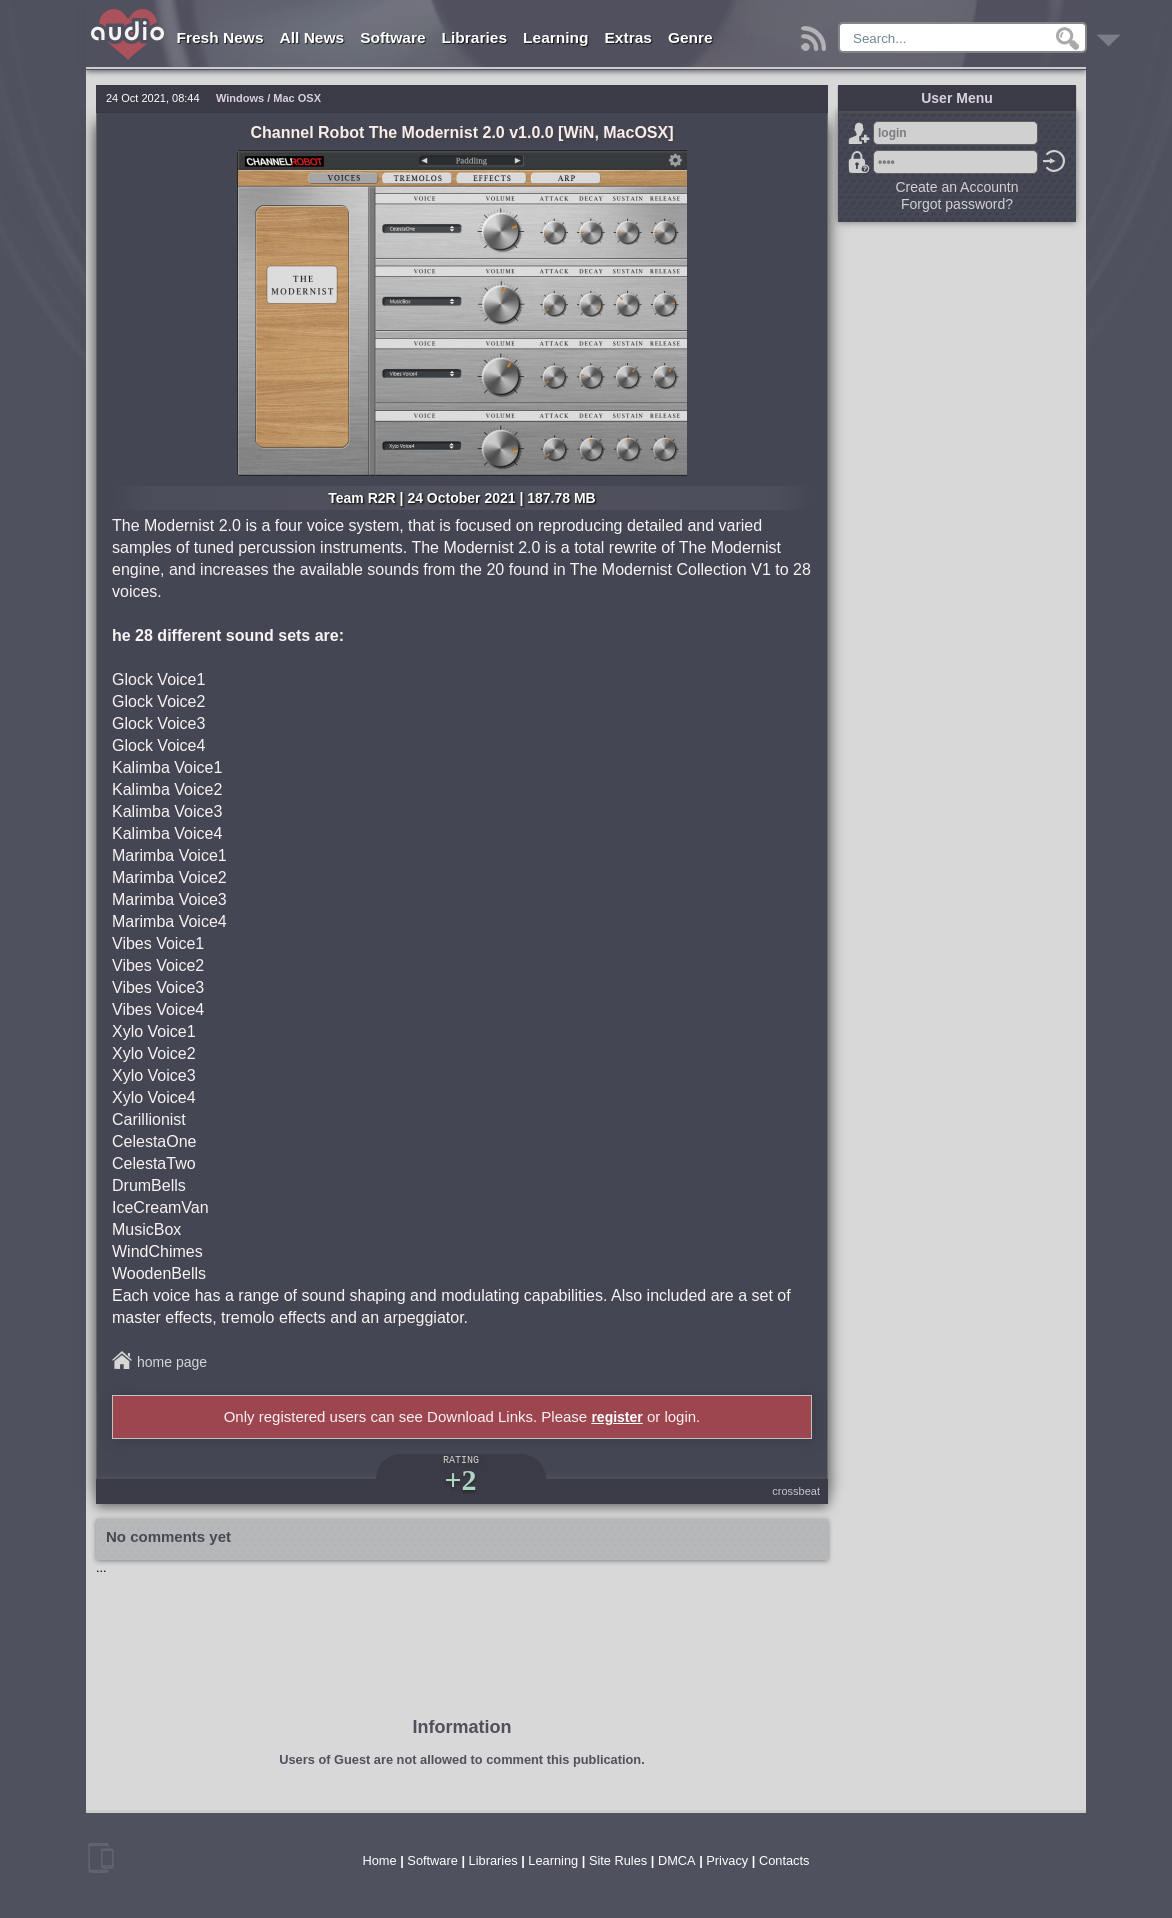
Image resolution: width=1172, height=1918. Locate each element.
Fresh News (220, 37)
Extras (628, 37)
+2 (460, 1479)
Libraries (474, 37)
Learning (555, 37)
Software (392, 37)
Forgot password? (859, 162)
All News (312, 37)
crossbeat (796, 1491)
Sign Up (859, 133)
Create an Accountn (957, 187)
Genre (690, 37)
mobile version (101, 1858)
